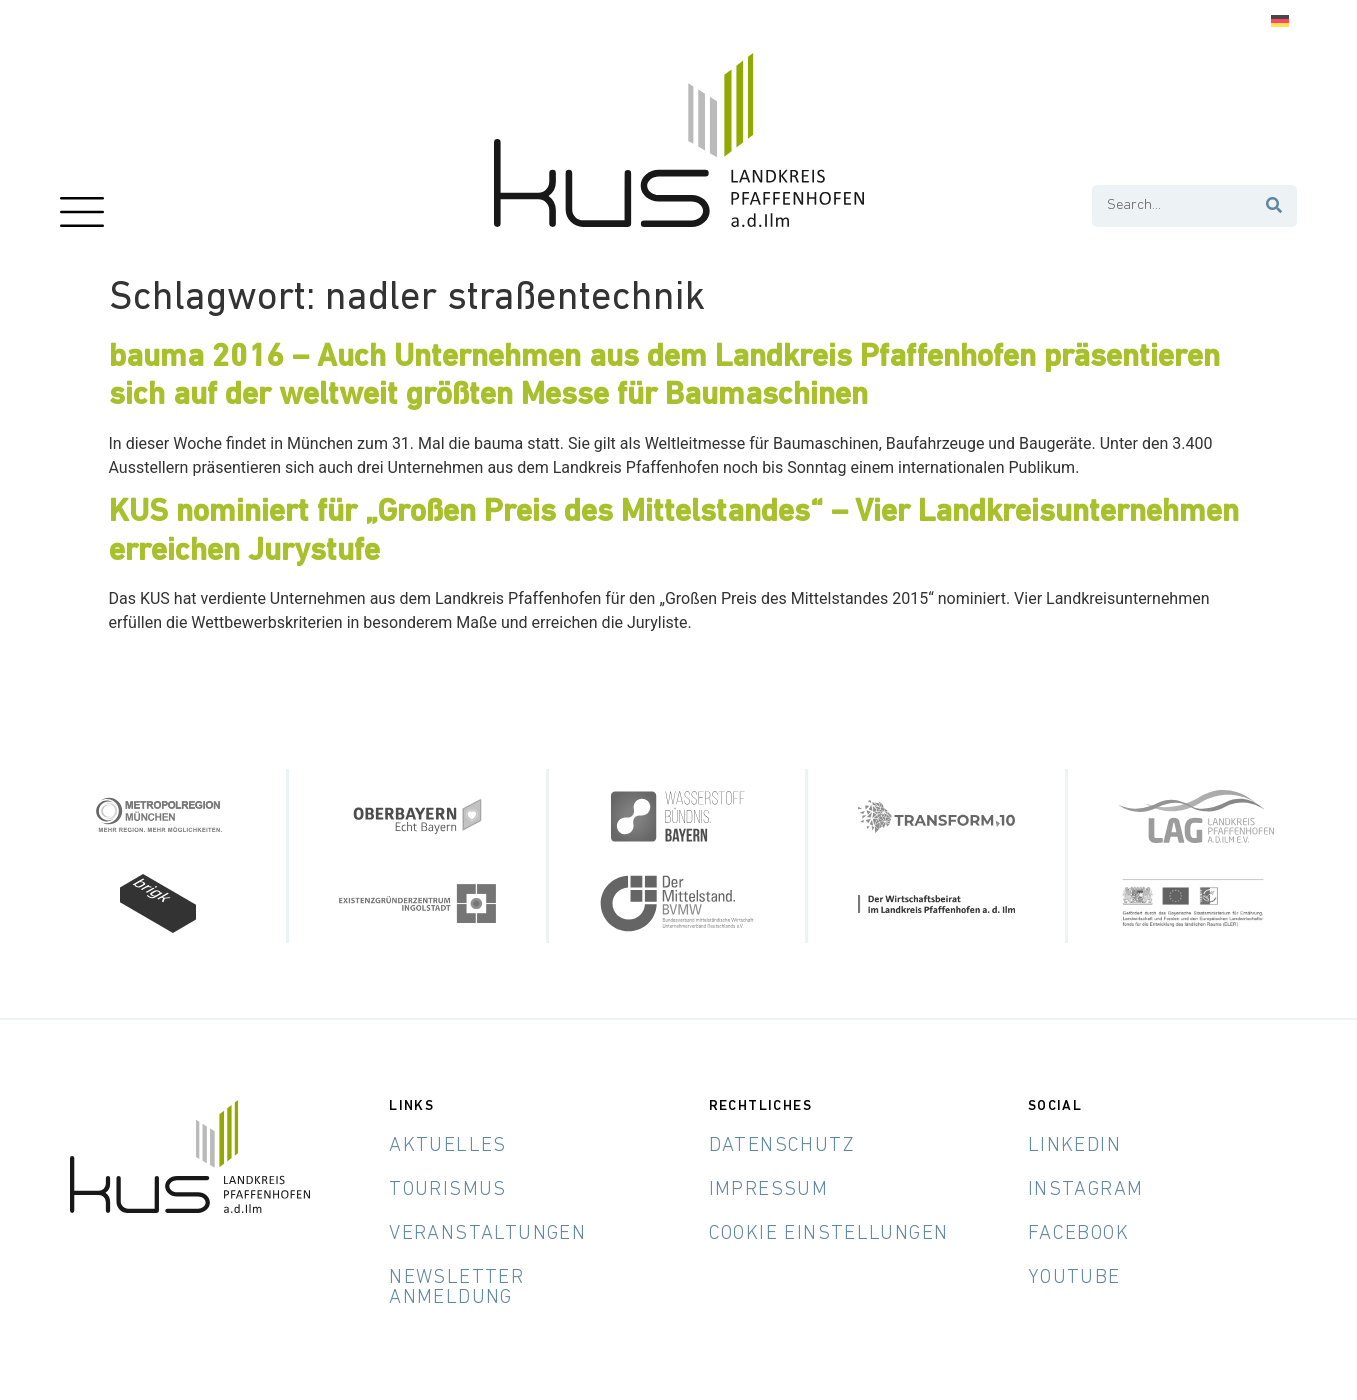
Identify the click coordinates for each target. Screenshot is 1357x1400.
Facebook (1078, 1234)
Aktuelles (448, 1146)
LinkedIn (1074, 1146)
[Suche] (1275, 206)
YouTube (1074, 1278)
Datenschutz (782, 1146)
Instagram (1086, 1190)
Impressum (769, 1190)
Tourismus (448, 1190)
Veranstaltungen (487, 1234)
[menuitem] (1280, 21)
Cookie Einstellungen (829, 1234)
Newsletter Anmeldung (456, 1288)
